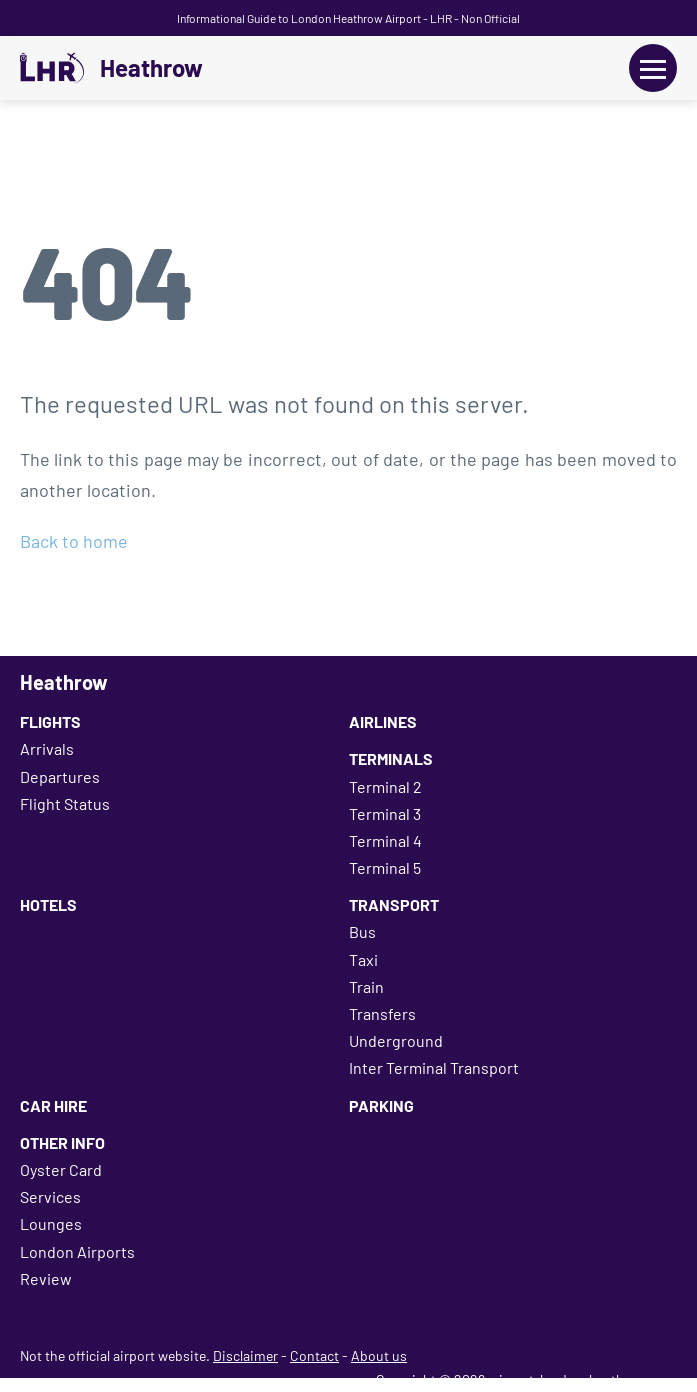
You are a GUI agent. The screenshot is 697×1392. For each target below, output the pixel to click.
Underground (396, 1040)
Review (46, 1278)
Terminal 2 (385, 786)
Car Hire (53, 1105)
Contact (314, 1355)
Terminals (391, 758)
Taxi (363, 959)
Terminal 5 (385, 867)
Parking (381, 1105)
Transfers (382, 1013)
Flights (50, 721)
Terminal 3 (385, 813)
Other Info (62, 1142)
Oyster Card (61, 1169)
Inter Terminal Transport (434, 1067)
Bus (362, 931)
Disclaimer (245, 1355)
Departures (60, 776)
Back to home (74, 541)
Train (366, 986)
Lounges (51, 1223)
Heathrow (151, 68)
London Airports (77, 1251)
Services (50, 1196)
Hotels (48, 904)
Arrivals (47, 748)
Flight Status (65, 803)
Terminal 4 (385, 840)
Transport (394, 904)
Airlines (383, 721)
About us (379, 1355)
